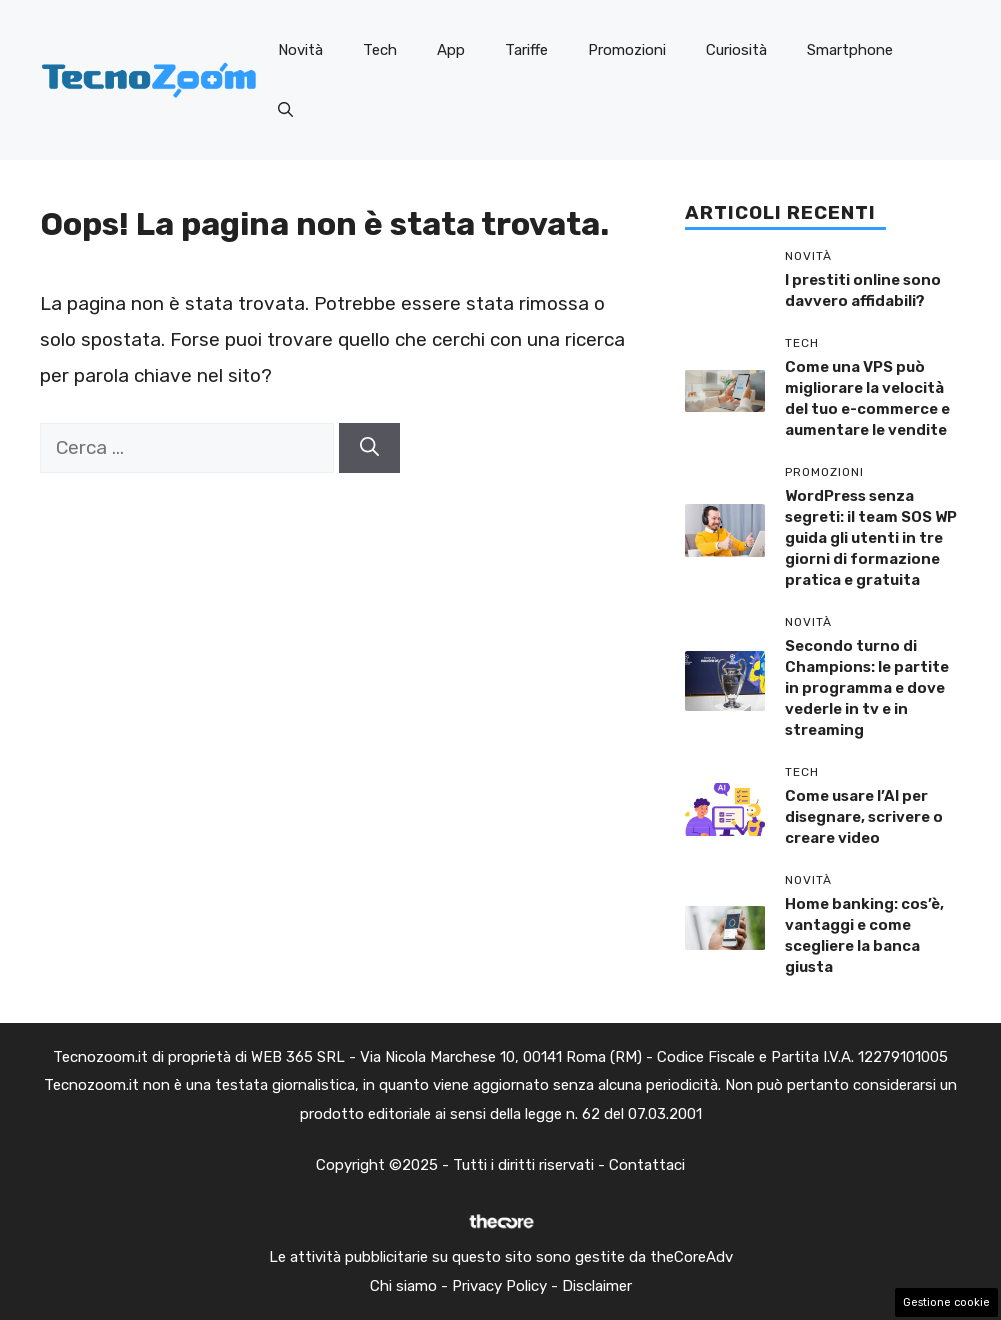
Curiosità (736, 50)
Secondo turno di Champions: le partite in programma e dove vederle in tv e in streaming (867, 688)
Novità (300, 50)
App (451, 50)
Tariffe (526, 50)
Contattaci (647, 1165)
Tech (380, 50)
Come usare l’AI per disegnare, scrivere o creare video (864, 817)
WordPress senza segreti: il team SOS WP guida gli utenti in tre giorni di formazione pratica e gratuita (871, 538)
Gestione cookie (946, 1302)
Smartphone (850, 50)
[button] (285, 110)
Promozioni (627, 50)
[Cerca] (369, 448)
